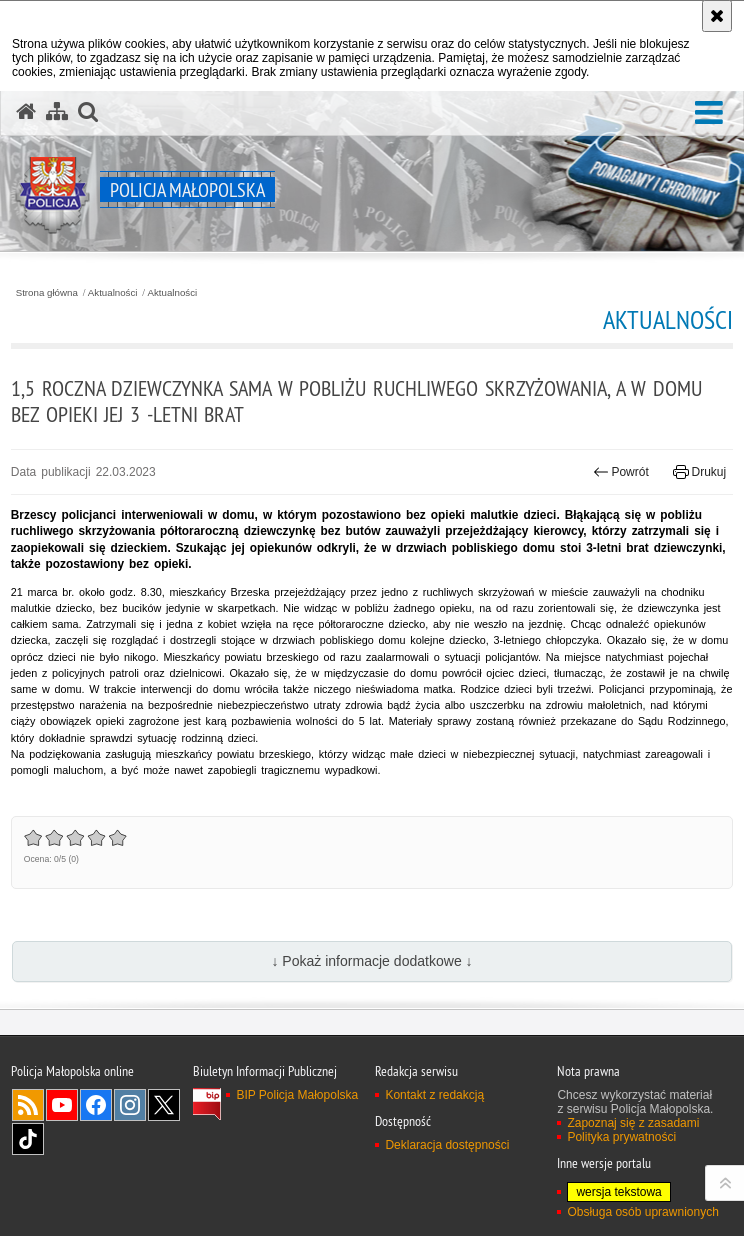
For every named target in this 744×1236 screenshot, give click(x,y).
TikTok (28, 1139)
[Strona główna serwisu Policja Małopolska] (26, 112)
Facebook (96, 1105)
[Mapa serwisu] (57, 112)
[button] (709, 113)
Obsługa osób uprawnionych (642, 1212)
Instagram (130, 1105)
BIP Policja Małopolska (297, 1095)
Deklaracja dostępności (447, 1145)
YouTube (62, 1105)
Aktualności (113, 293)
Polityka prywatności (621, 1137)
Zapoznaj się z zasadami (633, 1123)
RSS (28, 1105)
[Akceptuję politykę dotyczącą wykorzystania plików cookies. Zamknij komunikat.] (717, 16)
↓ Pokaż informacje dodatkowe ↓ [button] (371, 961)
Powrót (621, 472)
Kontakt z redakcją (434, 1095)
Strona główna (47, 293)
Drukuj (699, 472)
